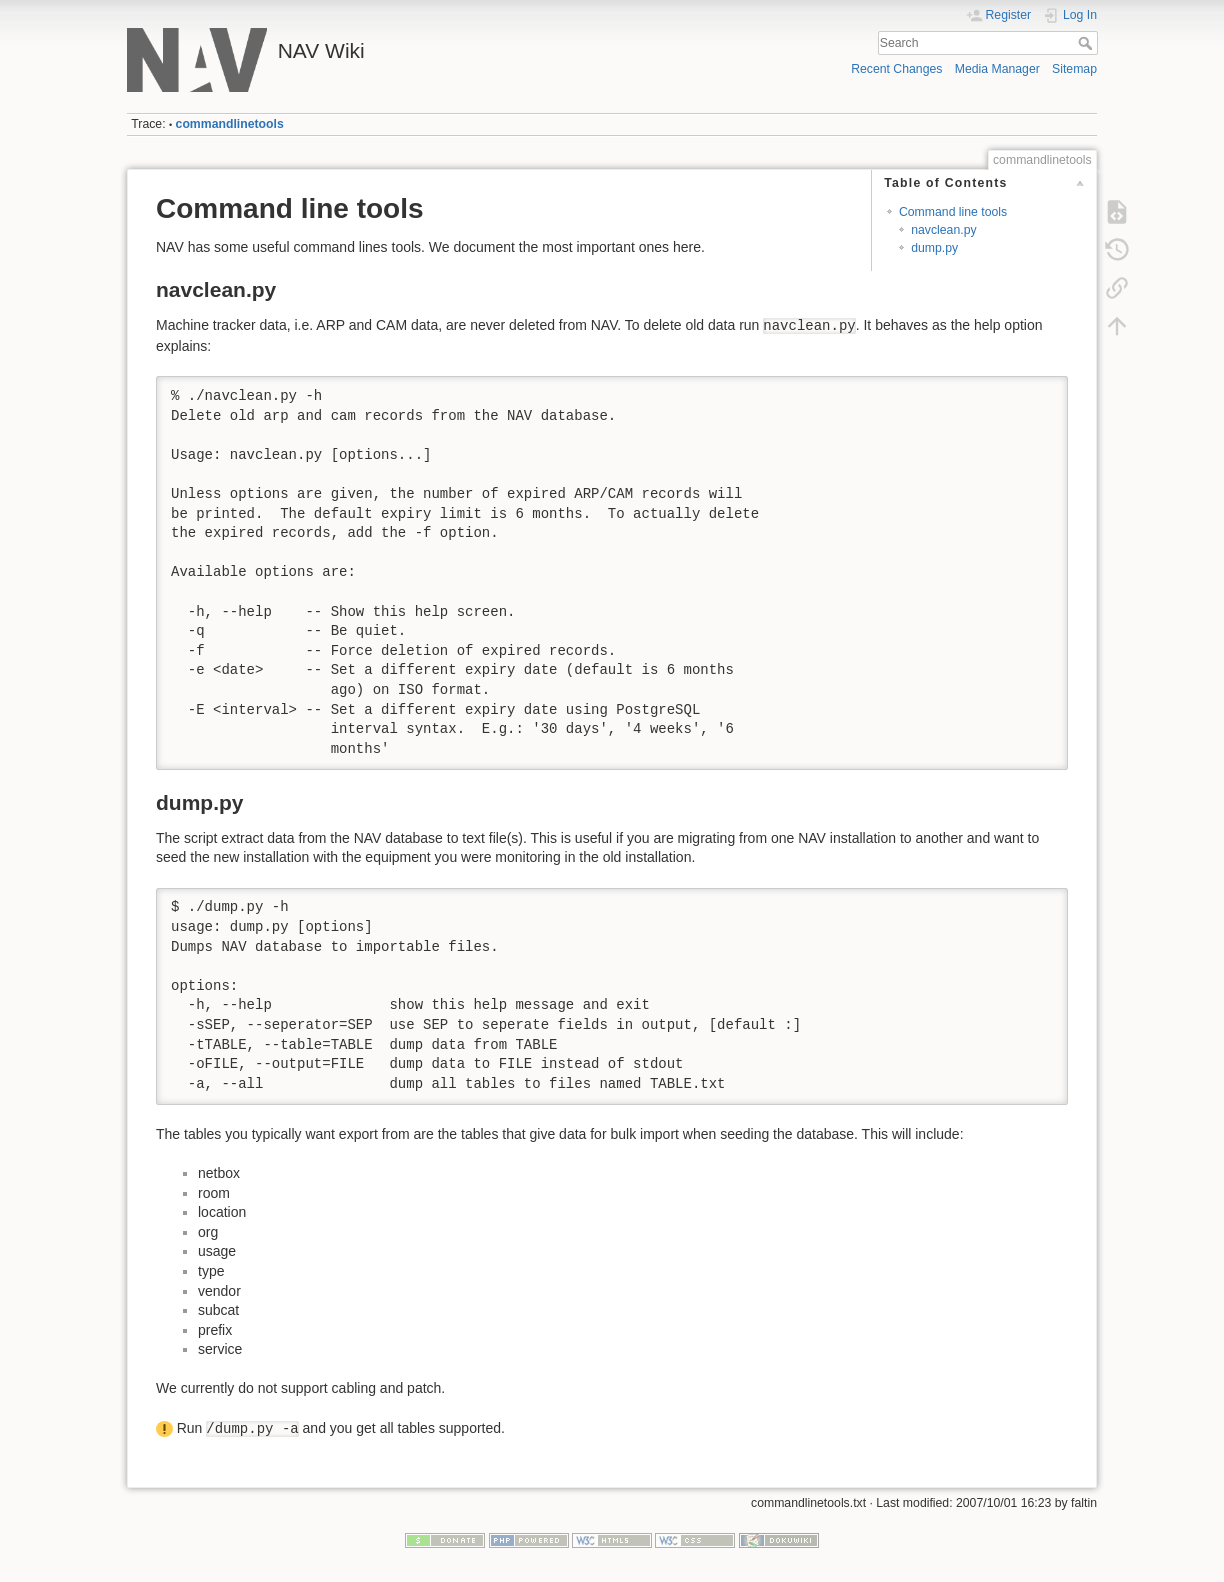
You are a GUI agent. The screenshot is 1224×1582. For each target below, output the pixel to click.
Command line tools (953, 212)
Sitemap (1074, 69)
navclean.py (943, 230)
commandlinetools (230, 124)
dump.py (934, 248)
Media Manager (997, 69)
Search (1087, 43)
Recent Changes (896, 69)
